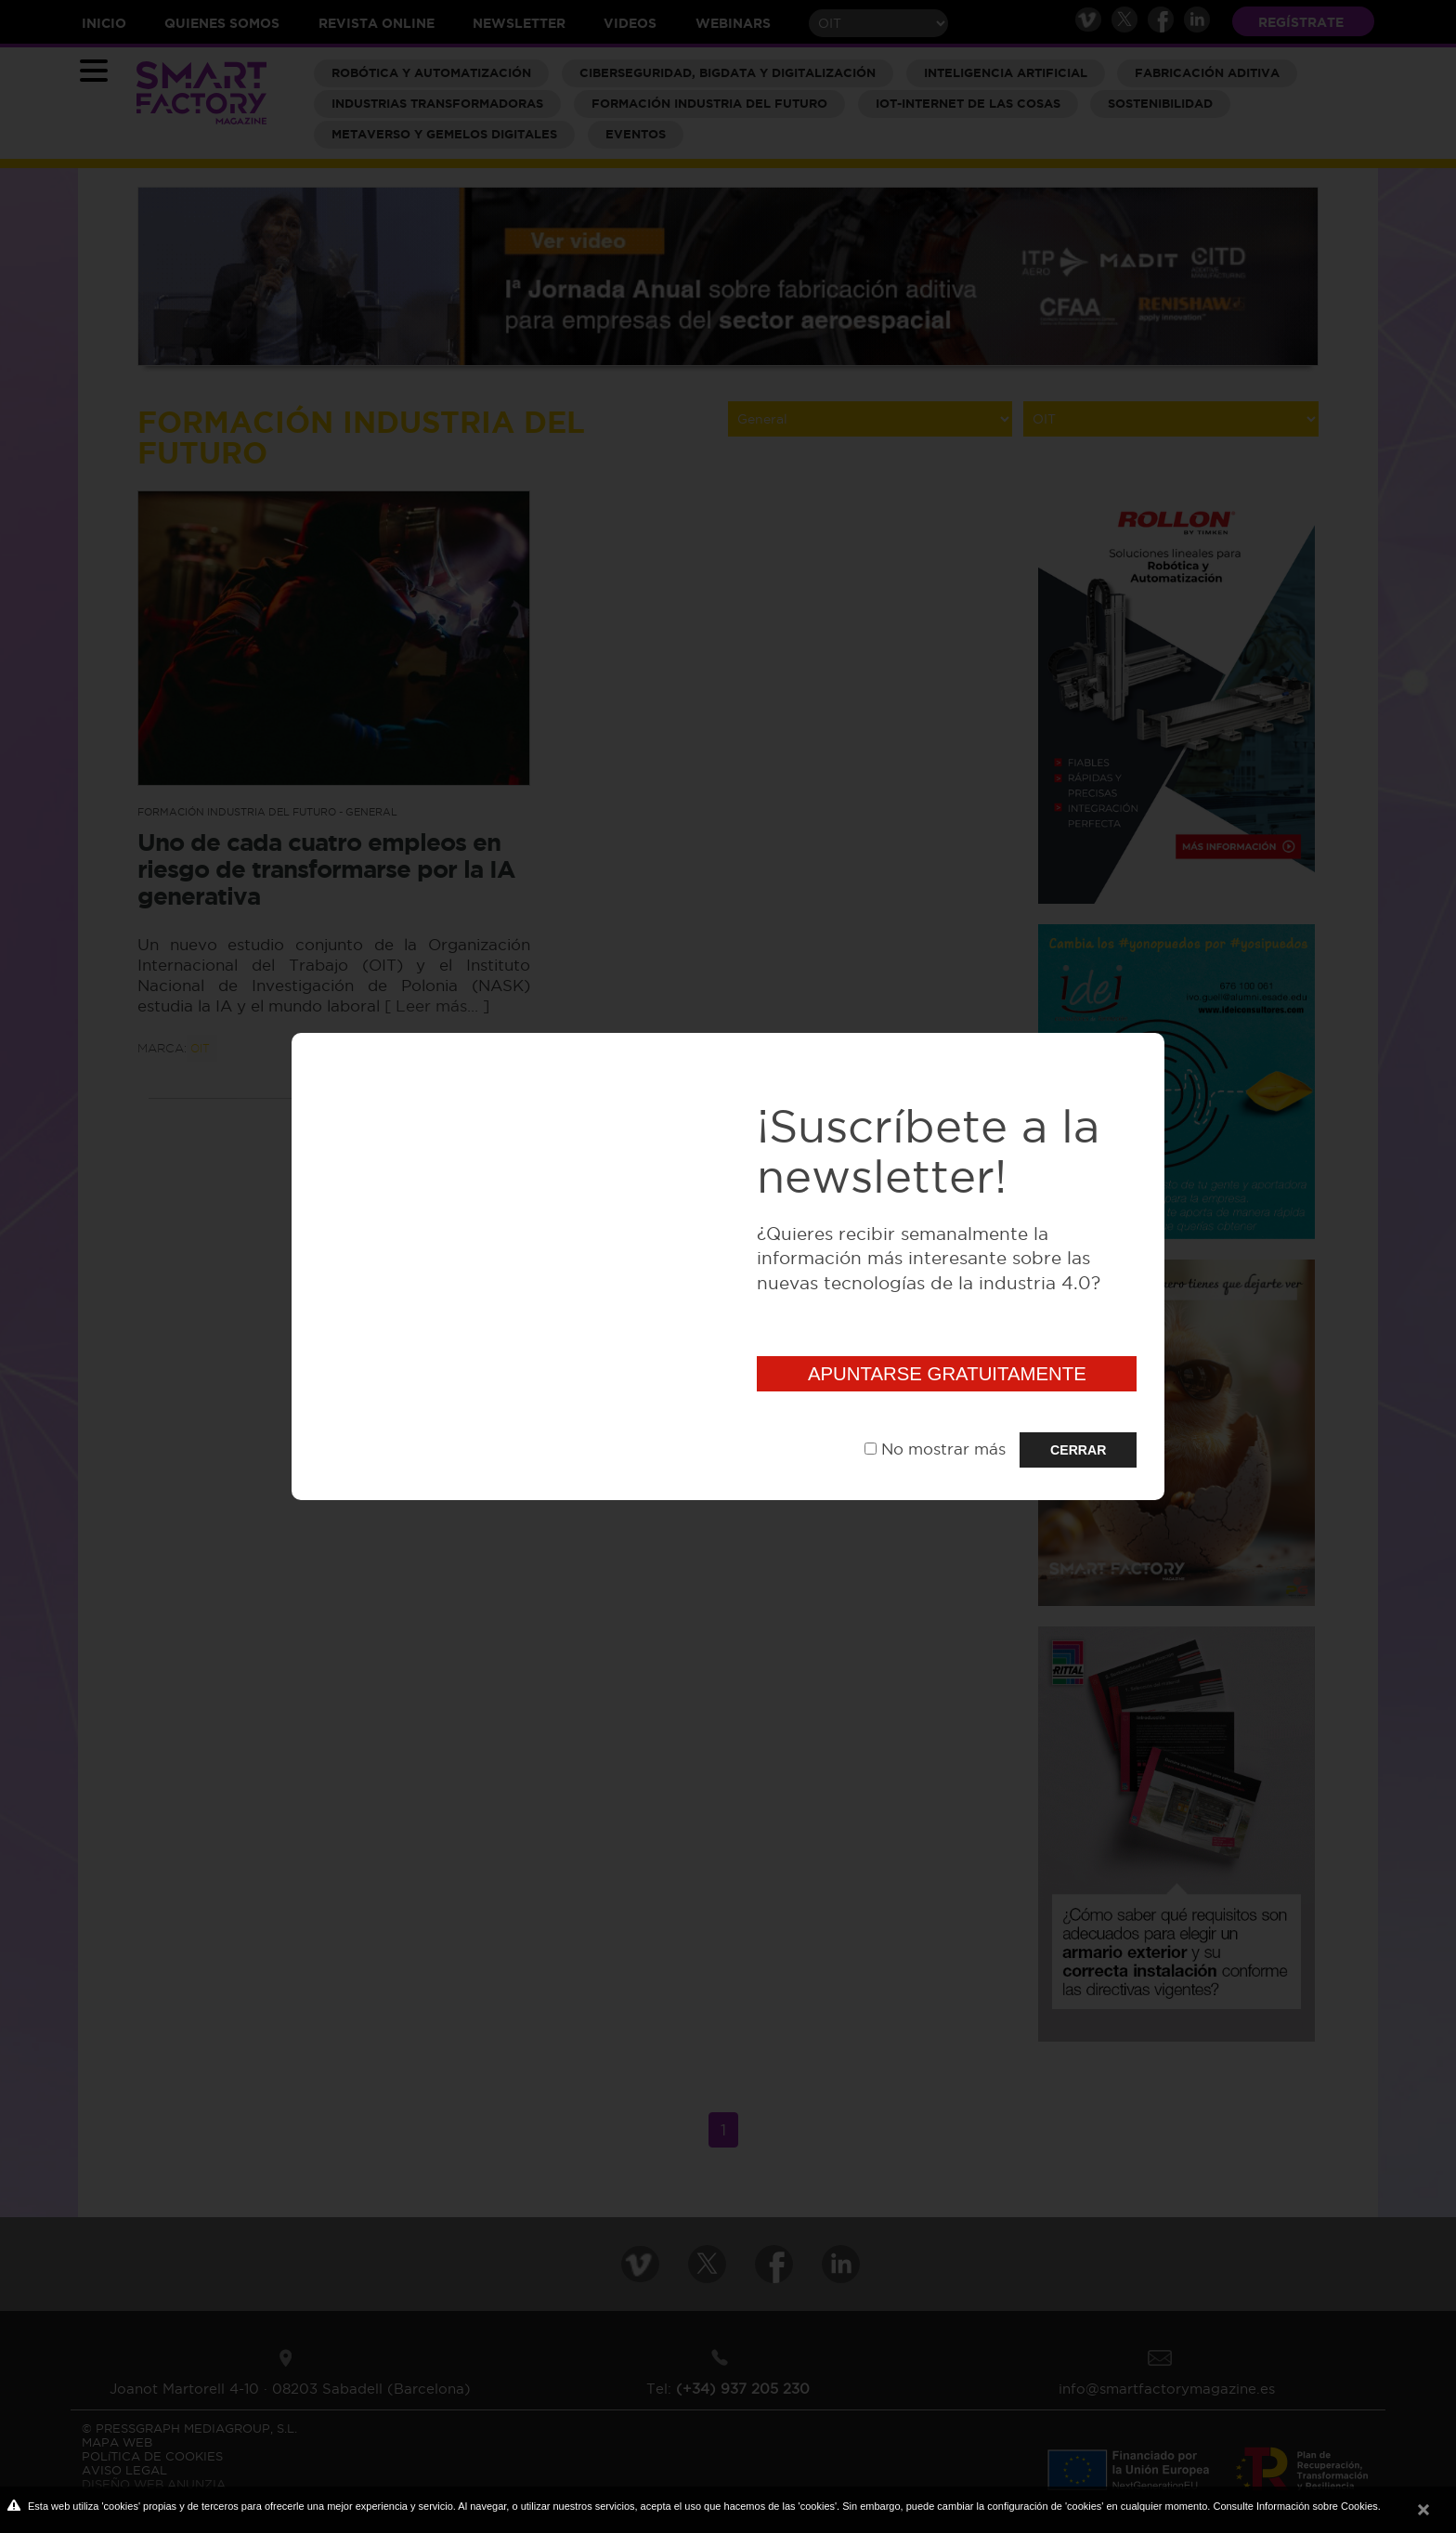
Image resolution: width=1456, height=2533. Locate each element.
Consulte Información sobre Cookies (1295, 2506)
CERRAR (1078, 1450)
